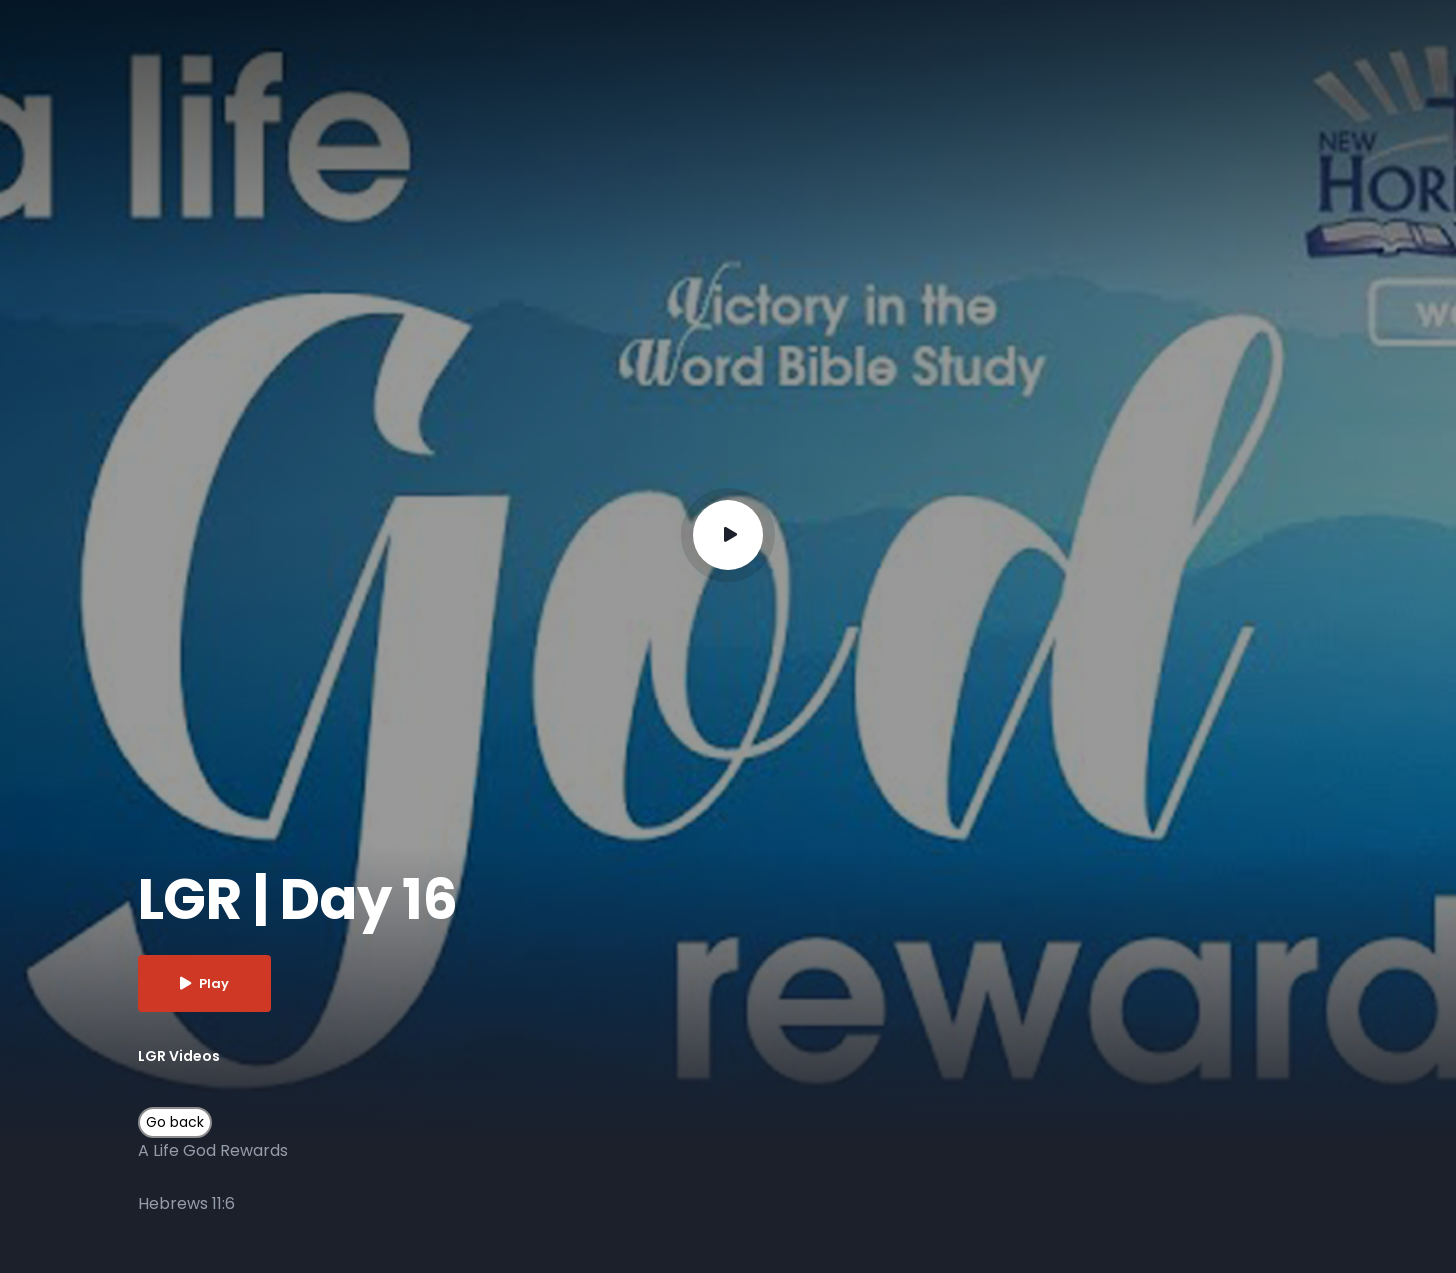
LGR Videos (179, 1056)
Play (204, 983)
